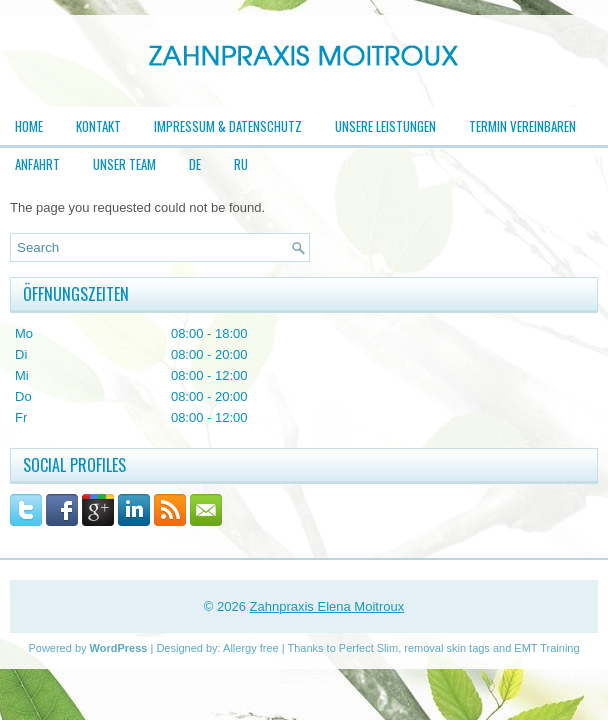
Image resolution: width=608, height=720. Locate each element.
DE (195, 164)
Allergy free (251, 648)
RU (241, 164)
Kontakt (98, 126)
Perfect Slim (368, 648)
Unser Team (124, 164)
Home (29, 126)
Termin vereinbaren (522, 126)
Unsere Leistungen (385, 126)
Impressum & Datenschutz (228, 126)
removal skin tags (447, 648)
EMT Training (546, 648)
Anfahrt (37, 164)
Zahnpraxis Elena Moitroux (327, 606)
